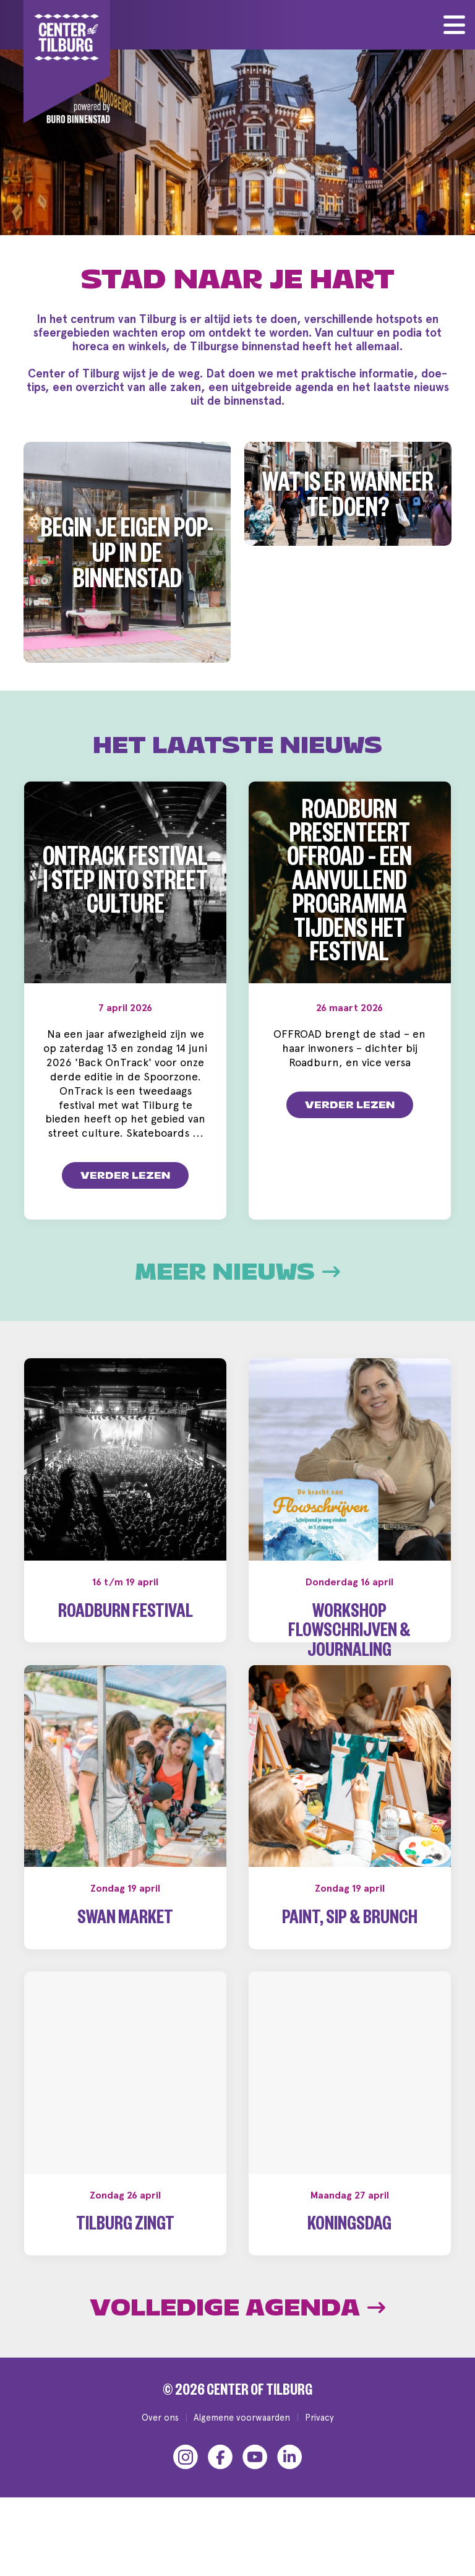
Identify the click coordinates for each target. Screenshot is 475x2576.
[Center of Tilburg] (67, 62)
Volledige (237, 2347)
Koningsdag (349, 2266)
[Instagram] (185, 2496)
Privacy (319, 2456)
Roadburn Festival (125, 1614)
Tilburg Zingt (125, 2266)
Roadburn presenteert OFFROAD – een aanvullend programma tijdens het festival (349, 885)
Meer (237, 1272)
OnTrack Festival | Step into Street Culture (125, 885)
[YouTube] (254, 2496)
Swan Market (125, 1959)
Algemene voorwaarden (242, 2456)
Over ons (160, 2456)
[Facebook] (220, 2496)
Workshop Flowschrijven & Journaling (349, 1633)
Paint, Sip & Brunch (349, 1959)
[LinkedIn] (289, 2496)
